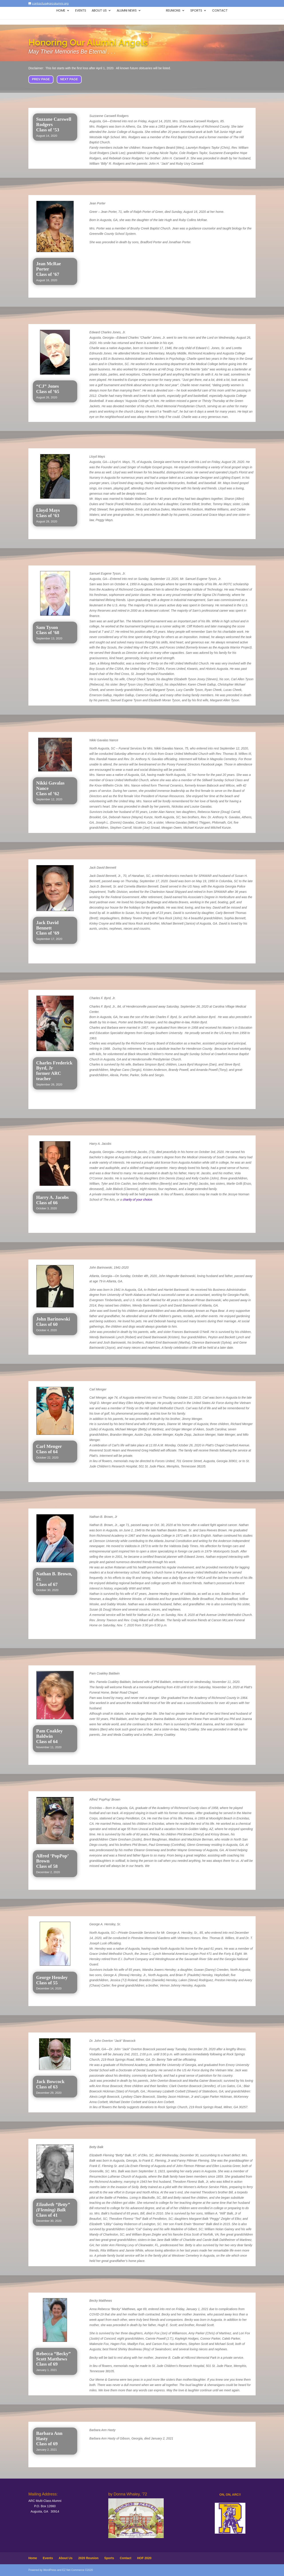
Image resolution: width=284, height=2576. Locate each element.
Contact (218, 16)
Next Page (69, 79)
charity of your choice (137, 1199)
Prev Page (41, 79)
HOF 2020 (144, 2558)
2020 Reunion (88, 2558)
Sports (195, 16)
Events (82, 16)
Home (62, 16)
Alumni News (128, 16)
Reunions (171, 16)
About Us (100, 16)
